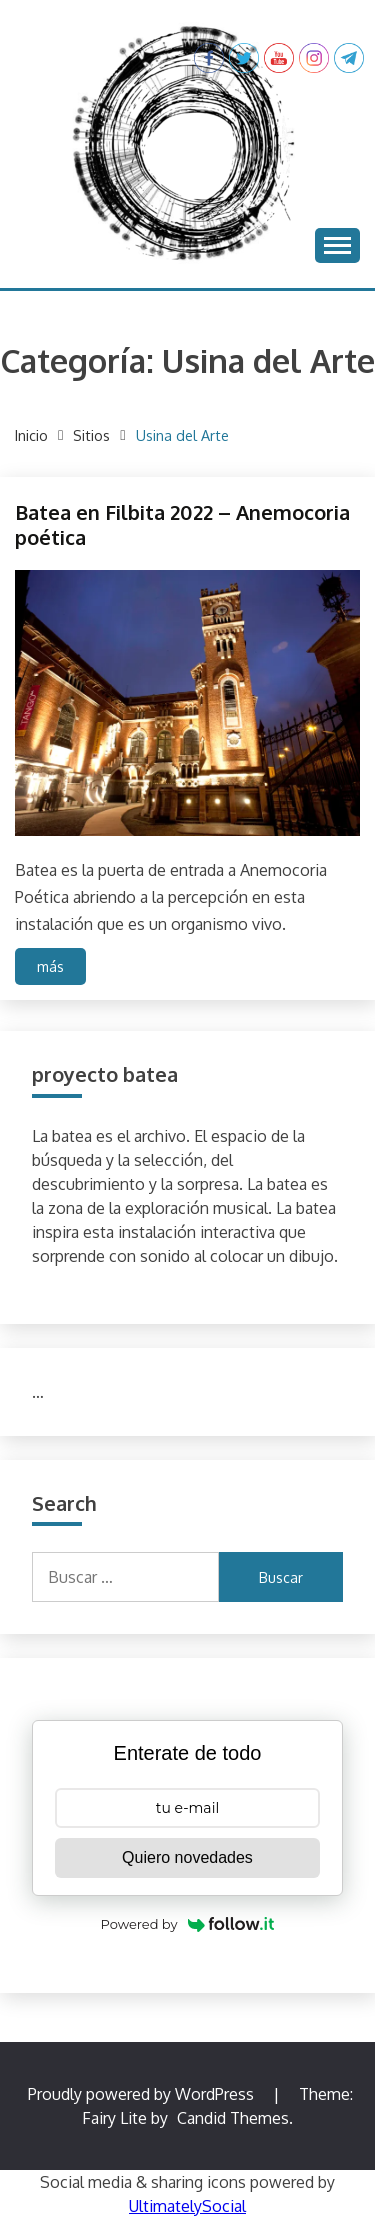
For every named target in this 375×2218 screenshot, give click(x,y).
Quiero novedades (187, 1857)
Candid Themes (233, 2118)
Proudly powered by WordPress (143, 2094)
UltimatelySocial (187, 2206)
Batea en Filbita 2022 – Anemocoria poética (182, 524)
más (50, 966)
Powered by (188, 1924)
